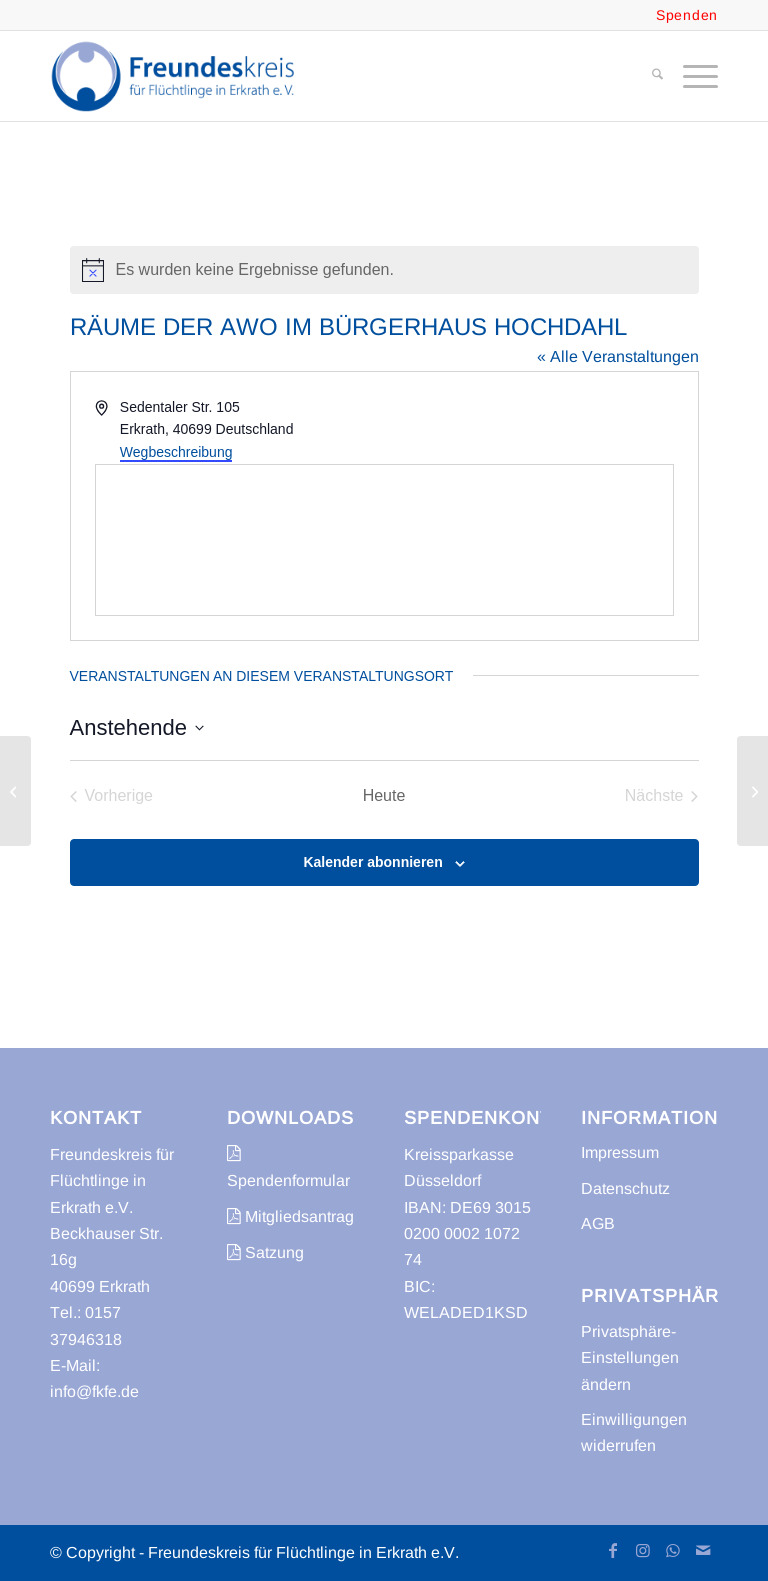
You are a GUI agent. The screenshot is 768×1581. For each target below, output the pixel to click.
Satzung (265, 1252)
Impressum (620, 1152)
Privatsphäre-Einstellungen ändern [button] (630, 1358)
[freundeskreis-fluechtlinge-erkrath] (178, 76)
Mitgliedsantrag (290, 1216)
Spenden (687, 15)
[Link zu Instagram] (643, 1550)
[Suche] (647, 76)
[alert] (384, 270)
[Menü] (690, 76)
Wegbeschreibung (176, 452)
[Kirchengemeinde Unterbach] (752, 791)
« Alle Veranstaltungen (618, 356)
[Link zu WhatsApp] (673, 1550)
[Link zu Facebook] (613, 1550)
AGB (598, 1223)
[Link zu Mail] (703, 1550)
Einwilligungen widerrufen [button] (634, 1432)
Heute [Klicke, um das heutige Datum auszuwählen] (384, 795)
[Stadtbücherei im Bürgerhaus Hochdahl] (15, 791)
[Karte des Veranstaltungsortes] (384, 540)
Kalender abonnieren (372, 862)
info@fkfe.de (94, 1391)
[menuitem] (647, 76)
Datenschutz (625, 1188)
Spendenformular (288, 1166)
